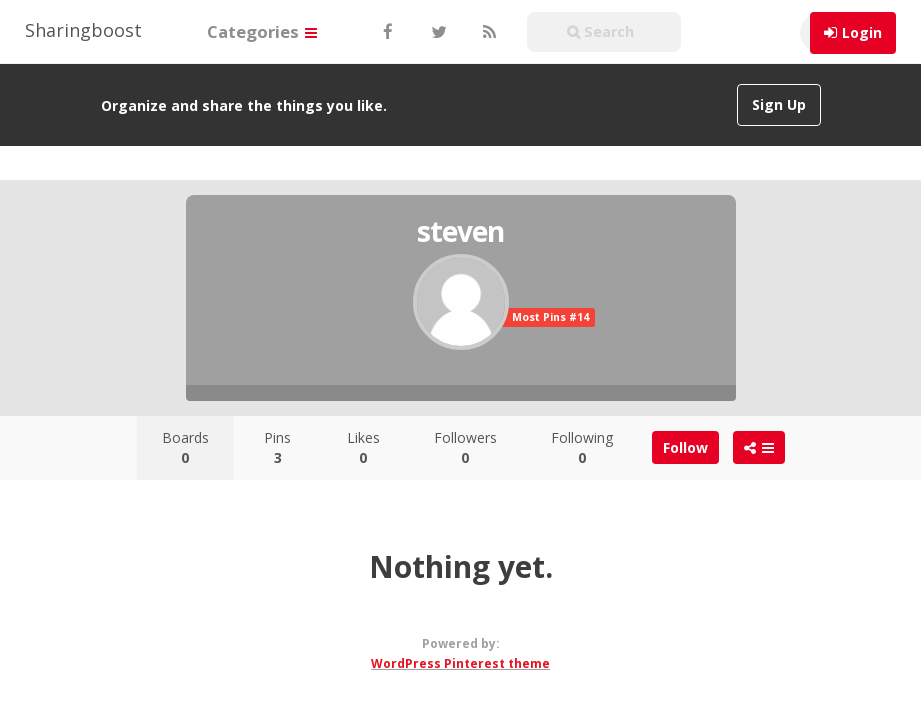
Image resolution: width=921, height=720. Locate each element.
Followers (465, 447)
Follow (685, 447)
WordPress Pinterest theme (460, 663)
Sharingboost (83, 30)
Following (582, 447)
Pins (277, 447)
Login (862, 32)
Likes (363, 447)
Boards (185, 447)
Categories (262, 31)
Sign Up (779, 104)
